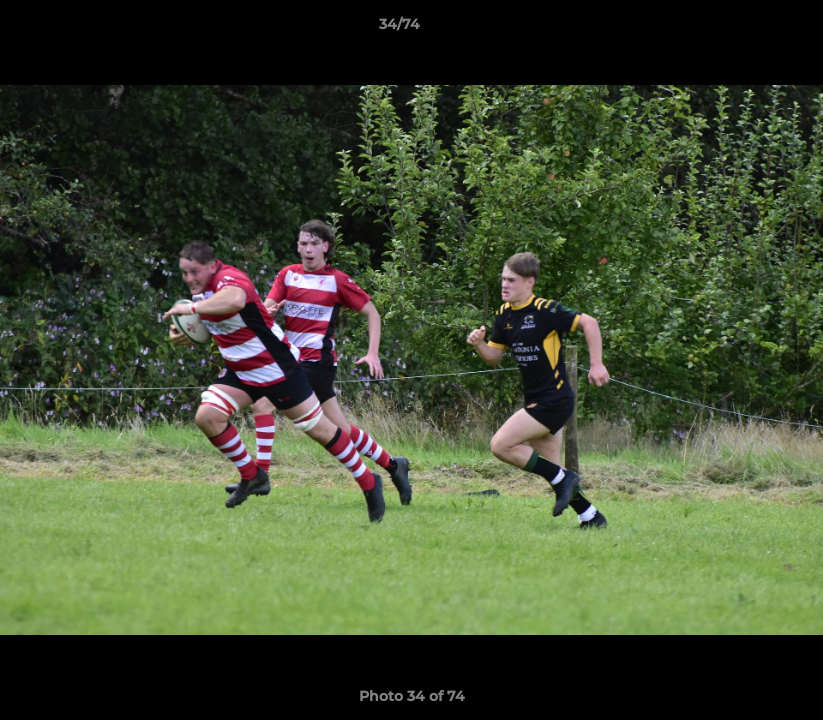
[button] (739, 29)
